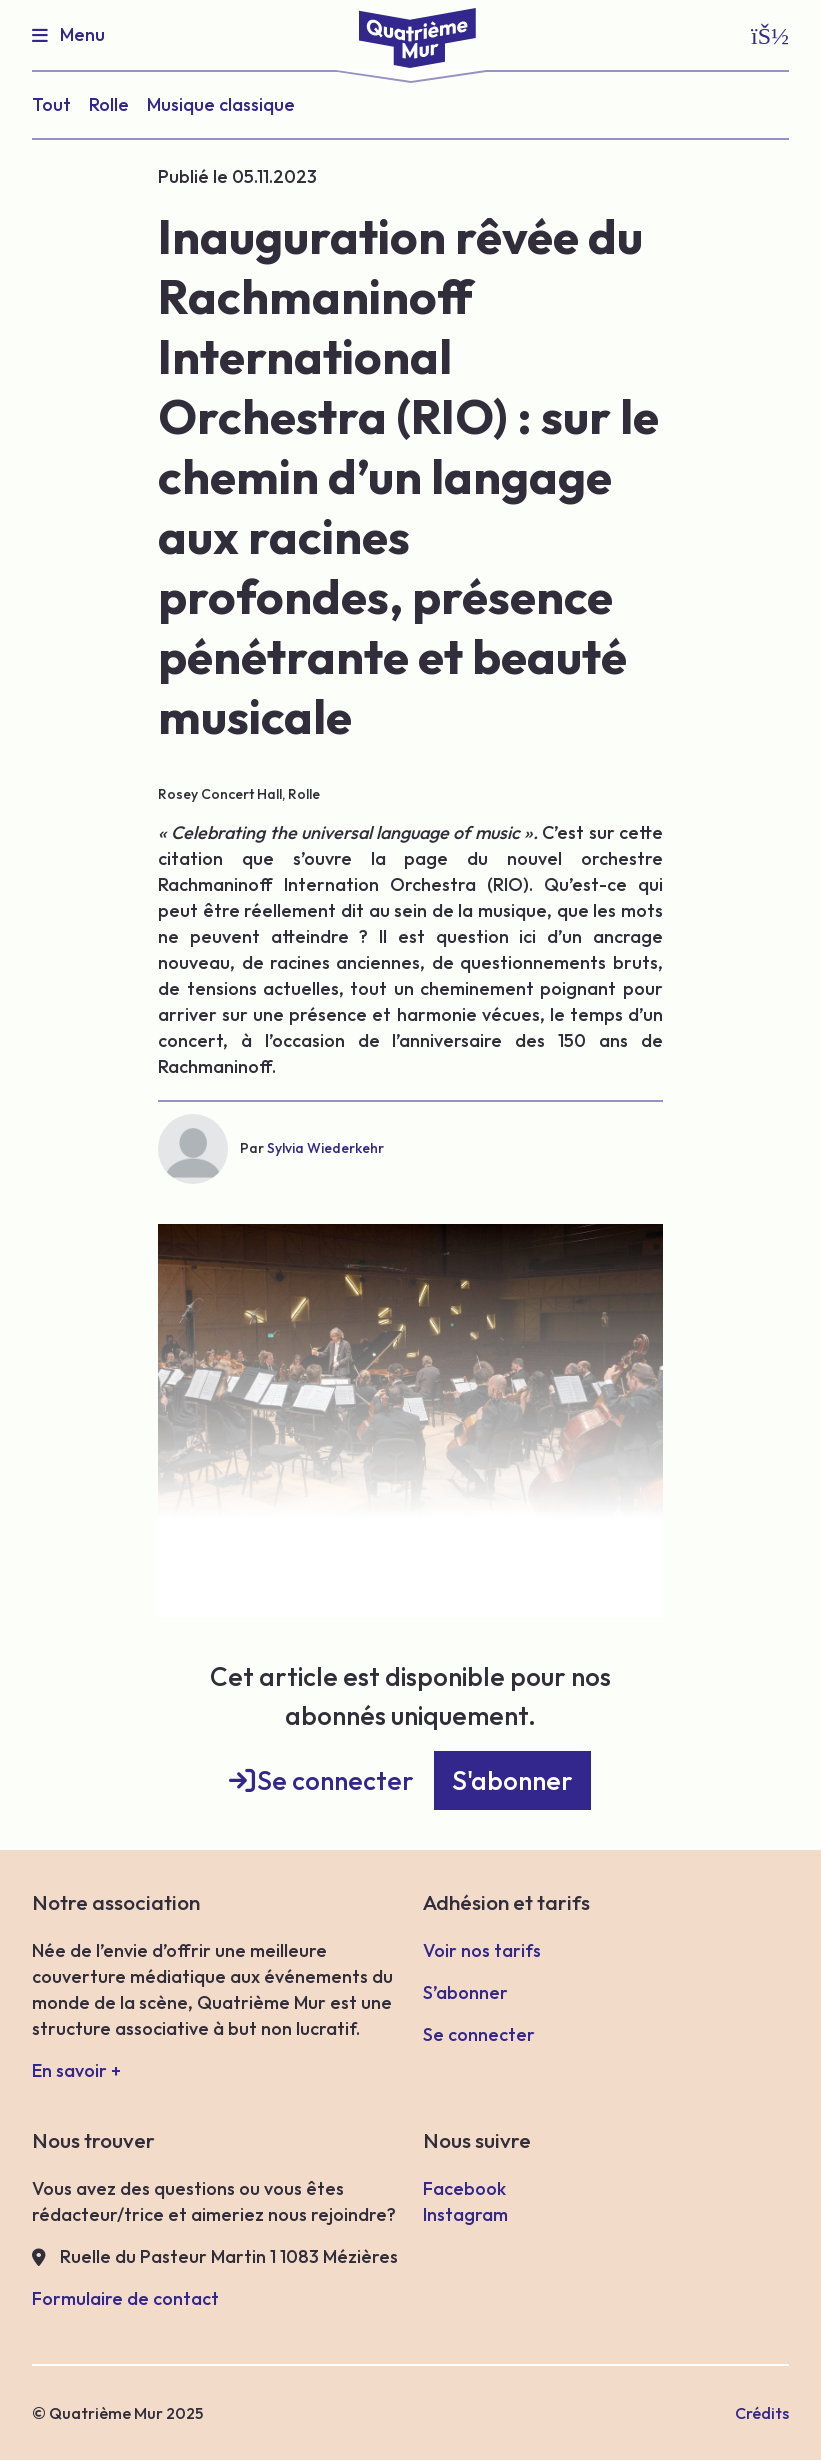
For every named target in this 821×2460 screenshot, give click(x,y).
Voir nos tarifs (482, 1950)
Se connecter (335, 1780)
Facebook (464, 2188)
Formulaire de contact (125, 2298)
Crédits (762, 2413)
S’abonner (465, 1992)
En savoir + (76, 2070)
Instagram (465, 2214)
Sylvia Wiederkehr (325, 1148)
